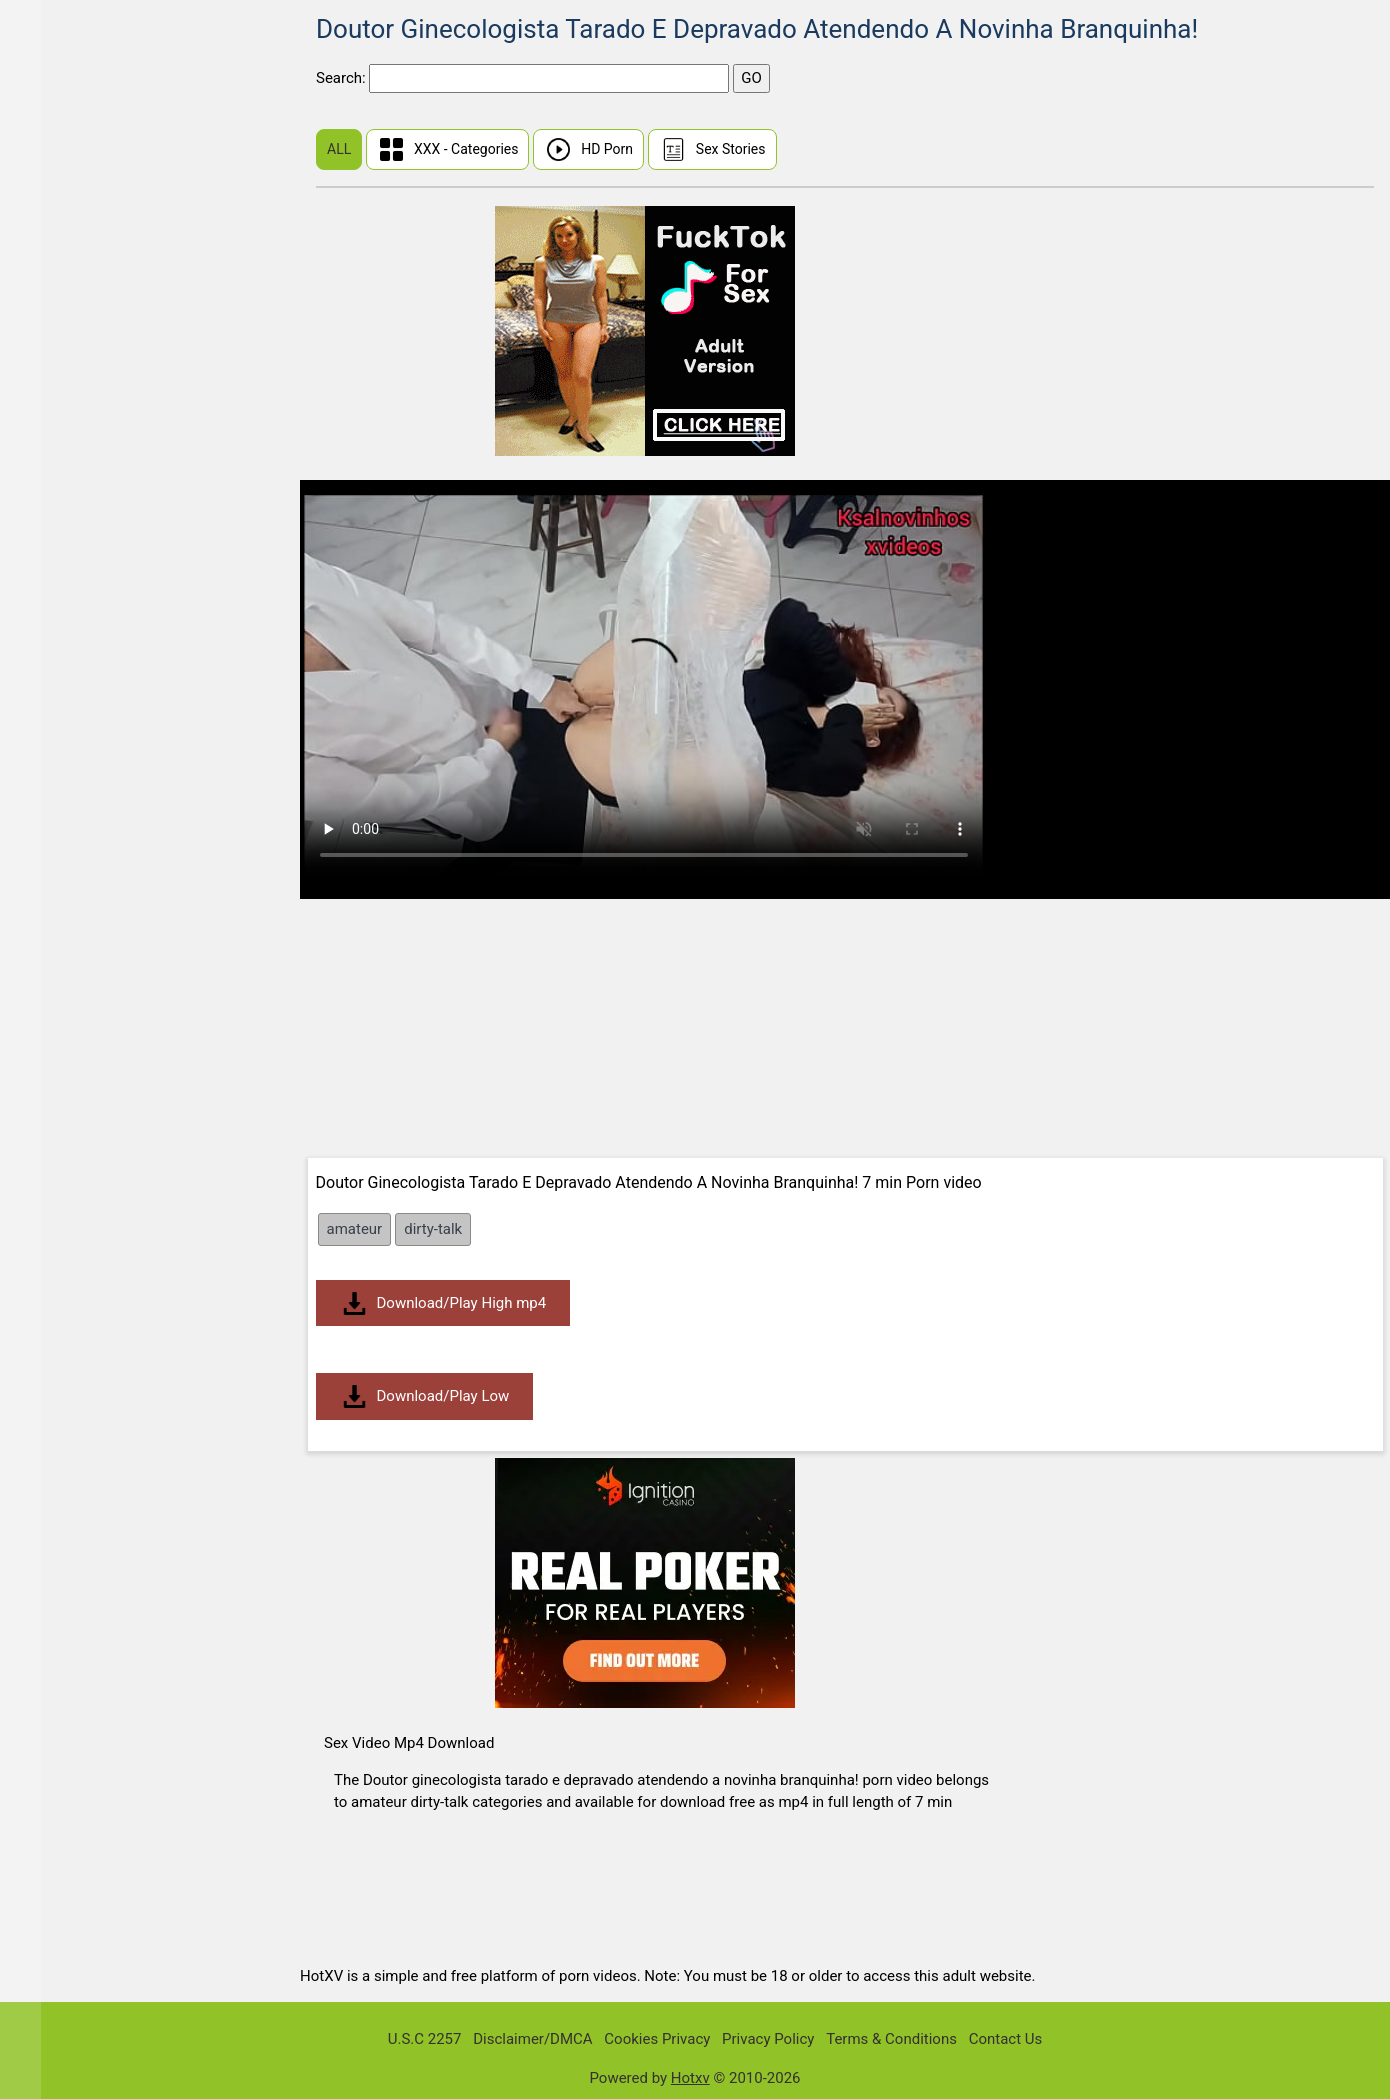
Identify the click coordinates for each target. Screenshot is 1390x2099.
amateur (355, 1229)
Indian (55, 518)
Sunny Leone (77, 94)
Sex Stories (712, 149)
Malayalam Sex (85, 556)
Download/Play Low (425, 1396)
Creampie (66, 1172)
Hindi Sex (66, 210)
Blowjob (61, 1018)
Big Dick (61, 864)
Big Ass (59, 826)
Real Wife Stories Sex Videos (130, 248)
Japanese (67, 479)
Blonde (57, 980)
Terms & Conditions (891, 2039)
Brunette (63, 1095)
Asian (53, 710)
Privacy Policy (768, 2039)
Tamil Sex (67, 595)
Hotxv (690, 2078)
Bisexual (62, 941)
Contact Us (1006, 2039)
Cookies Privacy (657, 2039)
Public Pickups (83, 325)
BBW (50, 749)
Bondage (64, 1057)
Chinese (61, 171)
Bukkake (62, 1134)
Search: (342, 78)
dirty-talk (433, 1229)
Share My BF (76, 364)
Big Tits (59, 903)
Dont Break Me (83, 402)
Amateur (63, 633)
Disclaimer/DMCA (532, 2039)
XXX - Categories (448, 149)
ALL (339, 149)
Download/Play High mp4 (443, 1303)
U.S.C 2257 (425, 2039)
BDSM (55, 787)
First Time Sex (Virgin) (108, 133)
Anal (49, 672)
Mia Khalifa (72, 441)
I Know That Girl (87, 287)
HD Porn (588, 149)
